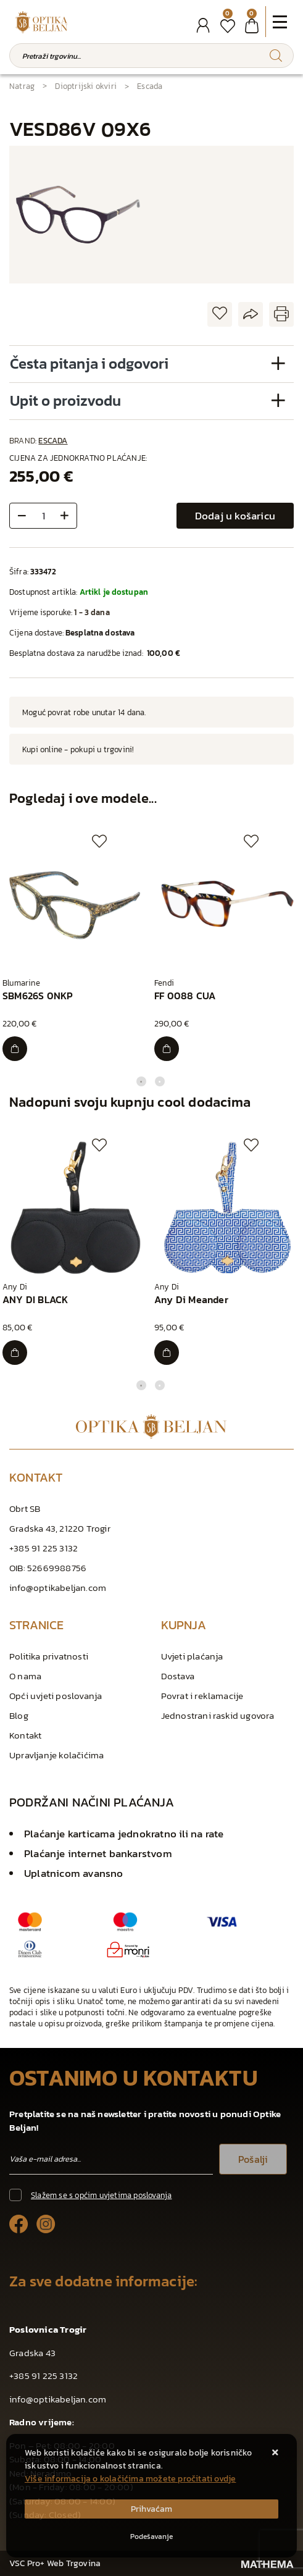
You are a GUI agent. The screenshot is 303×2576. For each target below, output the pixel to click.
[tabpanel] (76, 947)
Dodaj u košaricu (235, 516)
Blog (18, 1715)
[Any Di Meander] (166, 1352)
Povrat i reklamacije (202, 1696)
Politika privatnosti (48, 1656)
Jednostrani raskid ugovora (218, 1715)
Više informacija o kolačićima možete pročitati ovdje (130, 2478)
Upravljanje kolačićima (56, 1755)
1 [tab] (141, 1081)
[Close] (151, 2509)
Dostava (177, 1676)
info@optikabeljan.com (57, 1587)
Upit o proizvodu (65, 400)
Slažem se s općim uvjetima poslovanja (101, 2195)
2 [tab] (160, 1081)
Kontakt (25, 1735)
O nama (25, 1676)
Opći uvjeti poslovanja (55, 1696)
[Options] (151, 2536)
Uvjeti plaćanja (192, 1656)
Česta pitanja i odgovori (89, 363)
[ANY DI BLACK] (14, 1352)
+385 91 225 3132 (43, 1548)
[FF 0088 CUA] (166, 1048)
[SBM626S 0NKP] (14, 1048)
